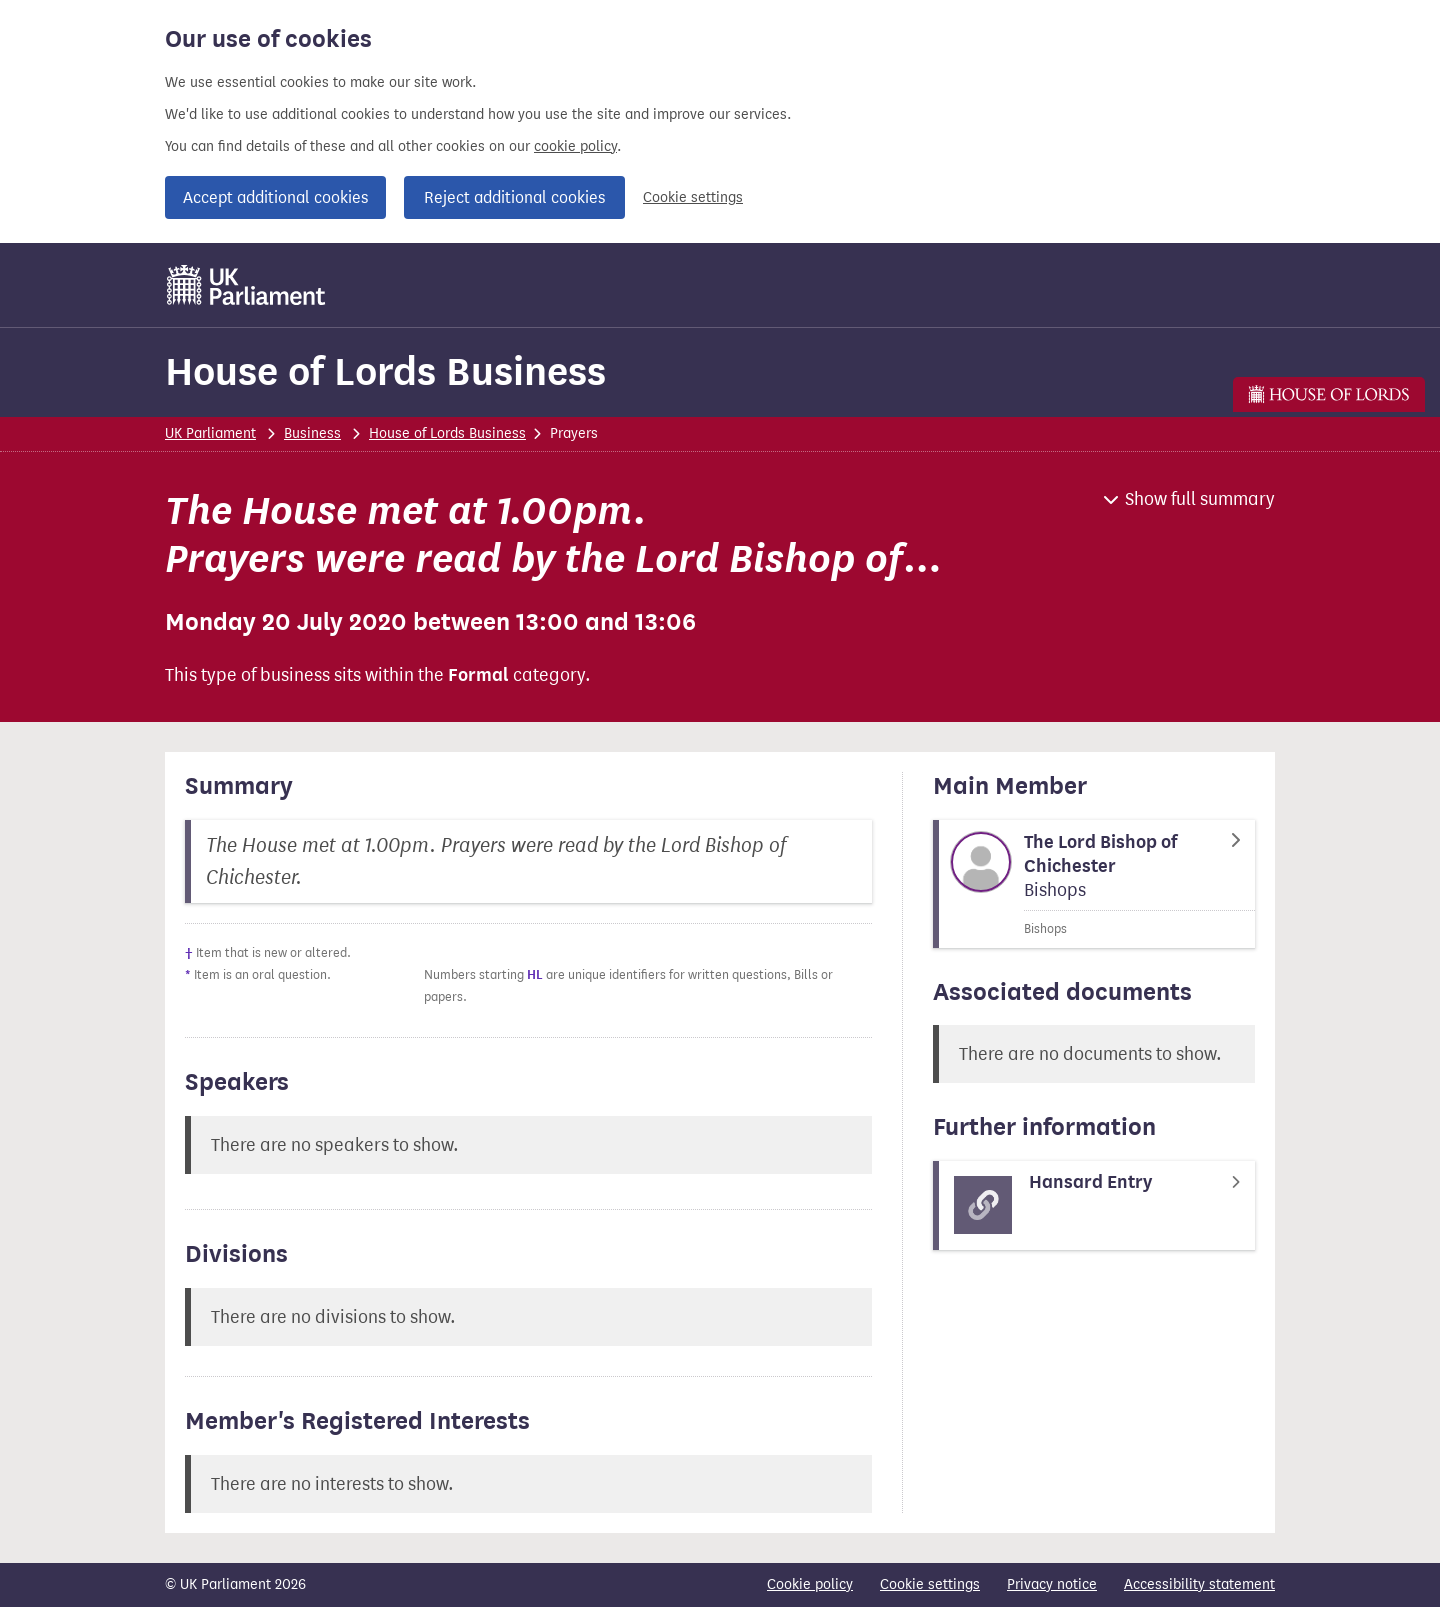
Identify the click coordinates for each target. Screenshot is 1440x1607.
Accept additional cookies (275, 197)
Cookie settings (693, 197)
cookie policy (575, 146)
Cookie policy (810, 1584)
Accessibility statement (1199, 1584)
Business (312, 433)
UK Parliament (210, 433)
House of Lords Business (385, 371)
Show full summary (1200, 499)
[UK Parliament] (246, 285)
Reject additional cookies (514, 197)
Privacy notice (1052, 1584)
